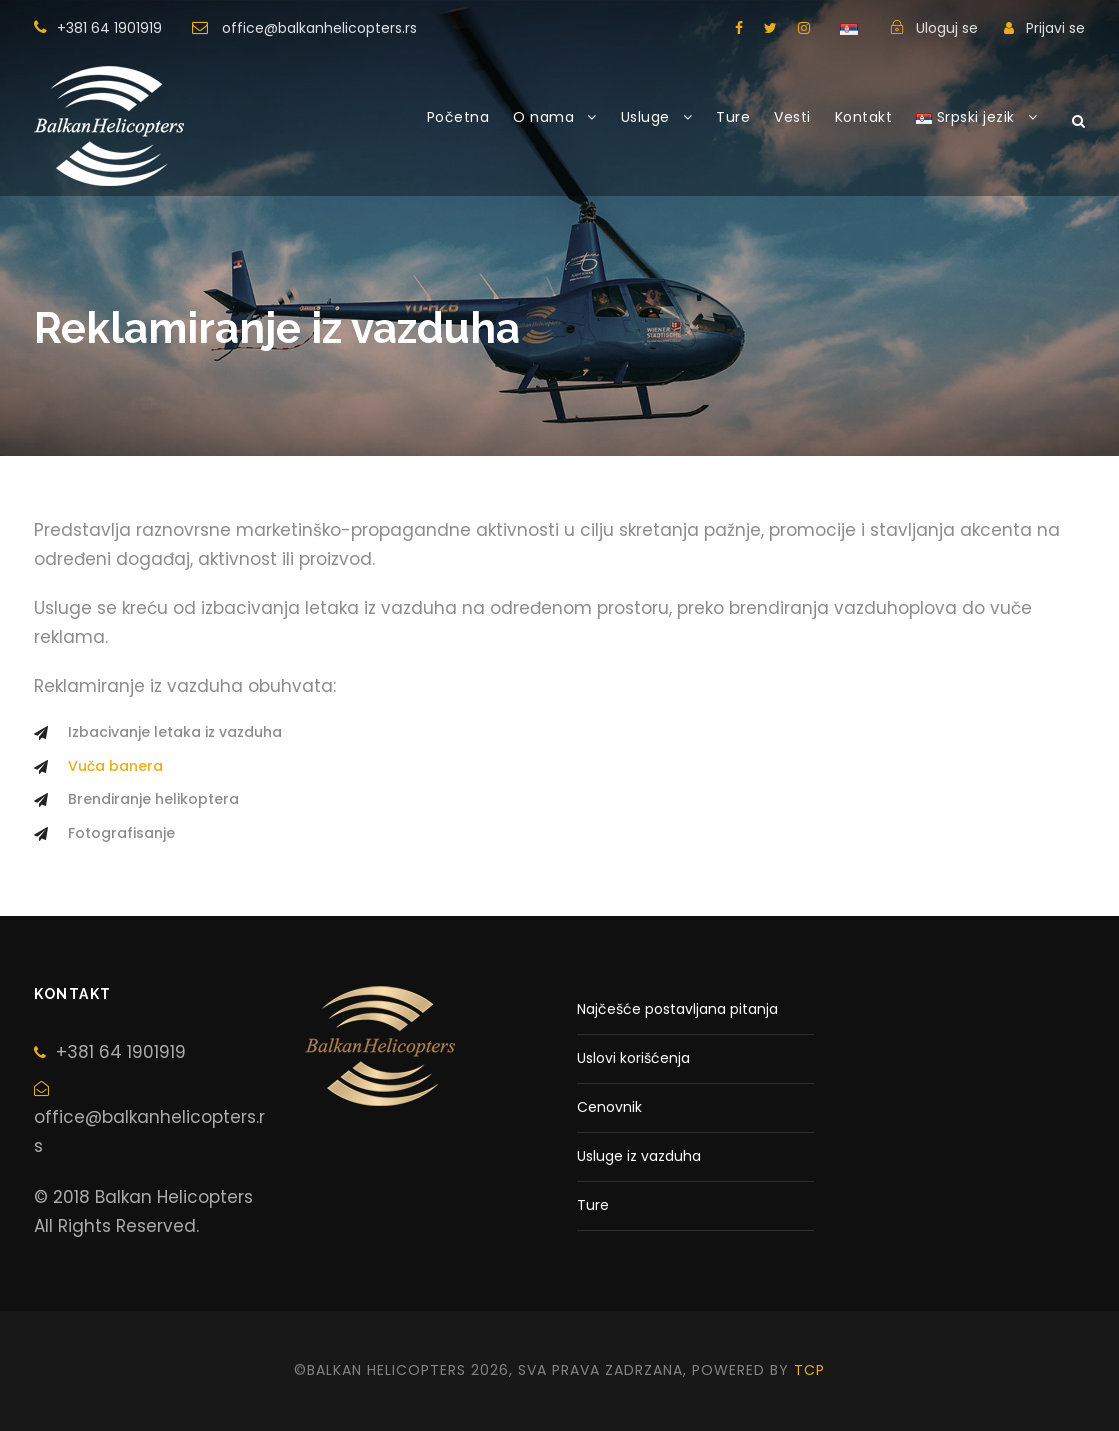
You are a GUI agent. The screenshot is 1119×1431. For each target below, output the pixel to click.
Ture (733, 117)
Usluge (645, 117)
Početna (458, 117)
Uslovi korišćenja (633, 1058)
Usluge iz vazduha (639, 1156)
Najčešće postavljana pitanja (677, 1009)
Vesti (792, 117)
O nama (543, 117)
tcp (809, 1370)
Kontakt (864, 117)
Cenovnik (609, 1107)
